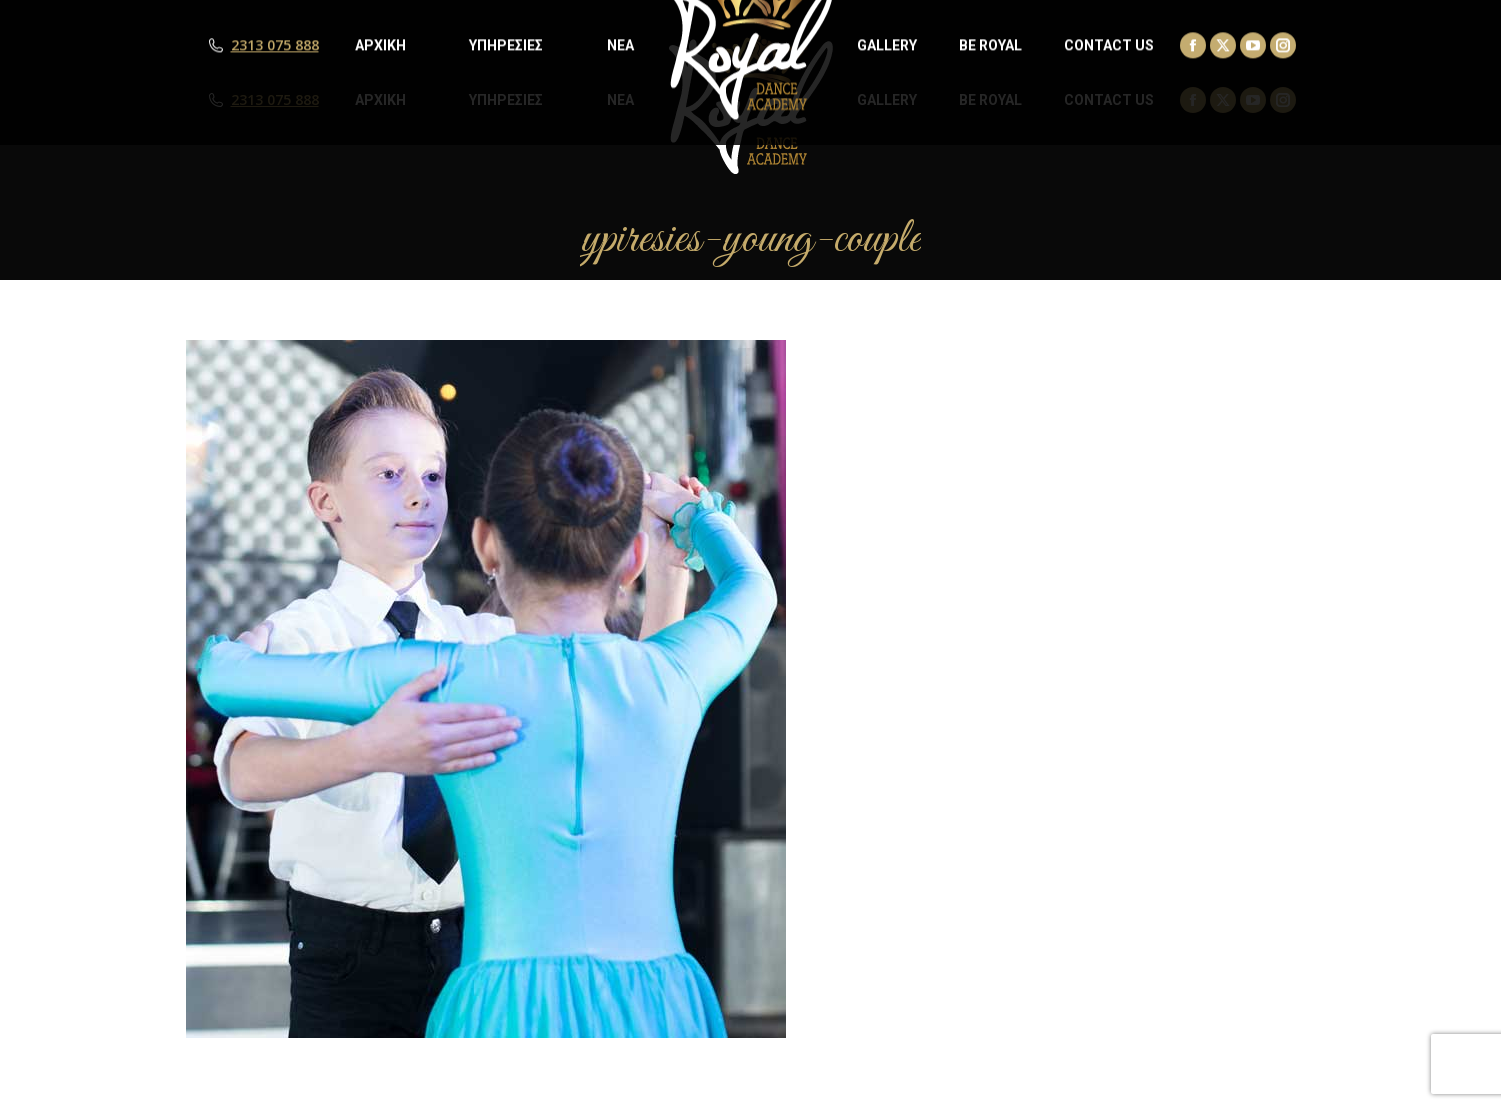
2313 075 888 (275, 100)
